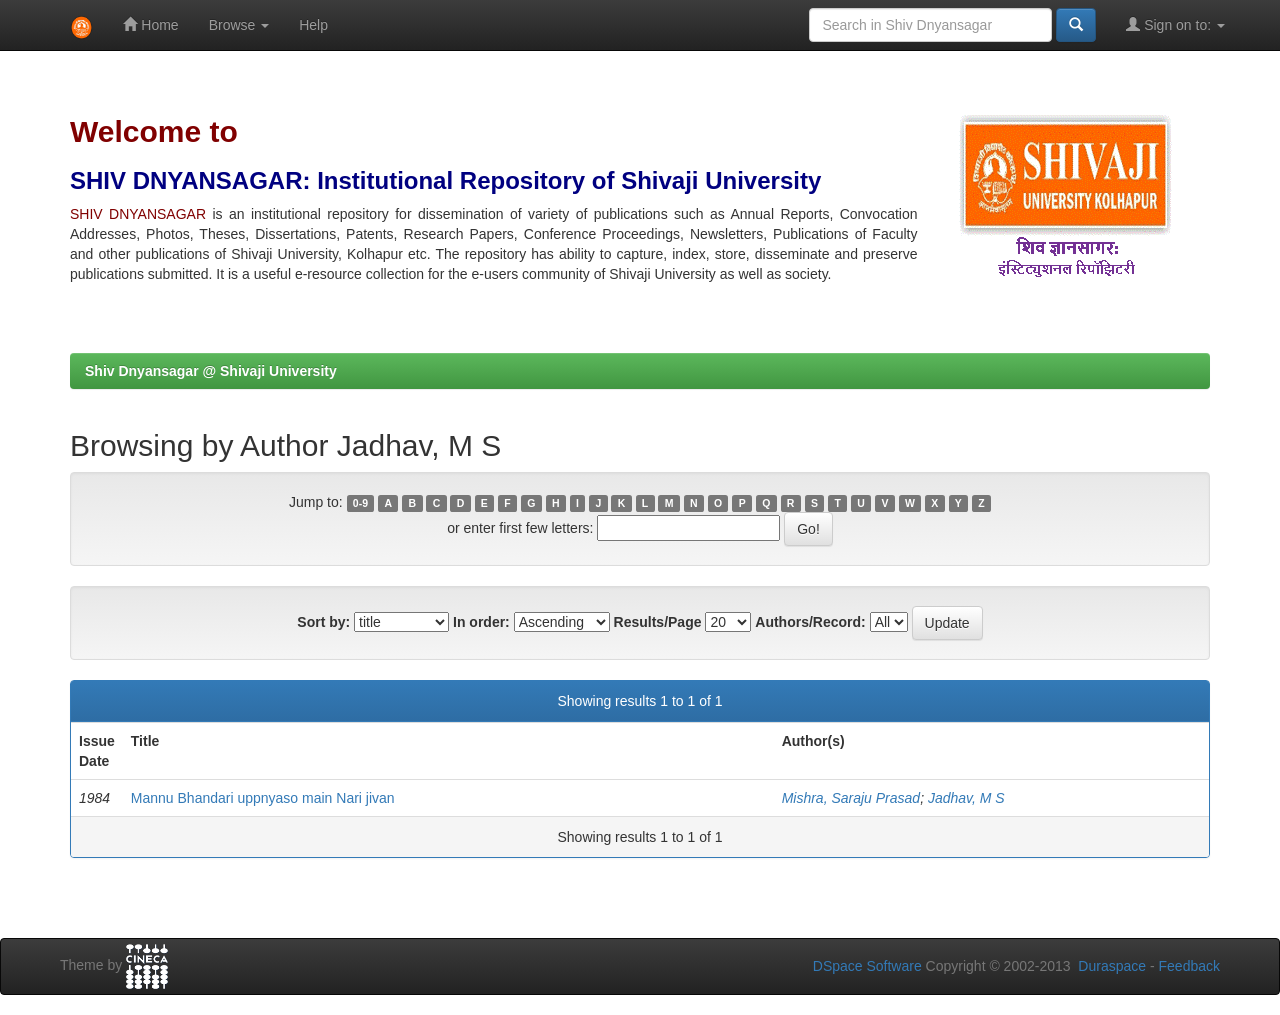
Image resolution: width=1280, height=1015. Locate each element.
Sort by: (323, 622)
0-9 (360, 503)
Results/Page (658, 622)
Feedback (1189, 966)
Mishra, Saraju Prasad (851, 798)
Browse (239, 25)
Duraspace (1112, 966)
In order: (481, 622)
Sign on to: (1175, 24)
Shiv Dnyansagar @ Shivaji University (211, 371)
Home (150, 24)
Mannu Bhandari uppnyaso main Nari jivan (263, 798)
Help (313, 25)
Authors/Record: (810, 622)
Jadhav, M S (966, 798)
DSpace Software (867, 966)
